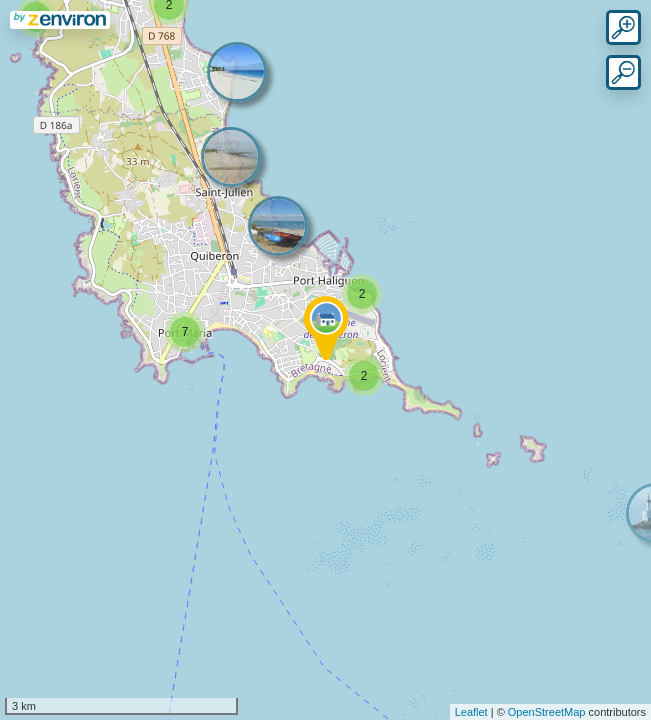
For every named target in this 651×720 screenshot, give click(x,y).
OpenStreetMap (547, 712)
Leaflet (471, 712)
